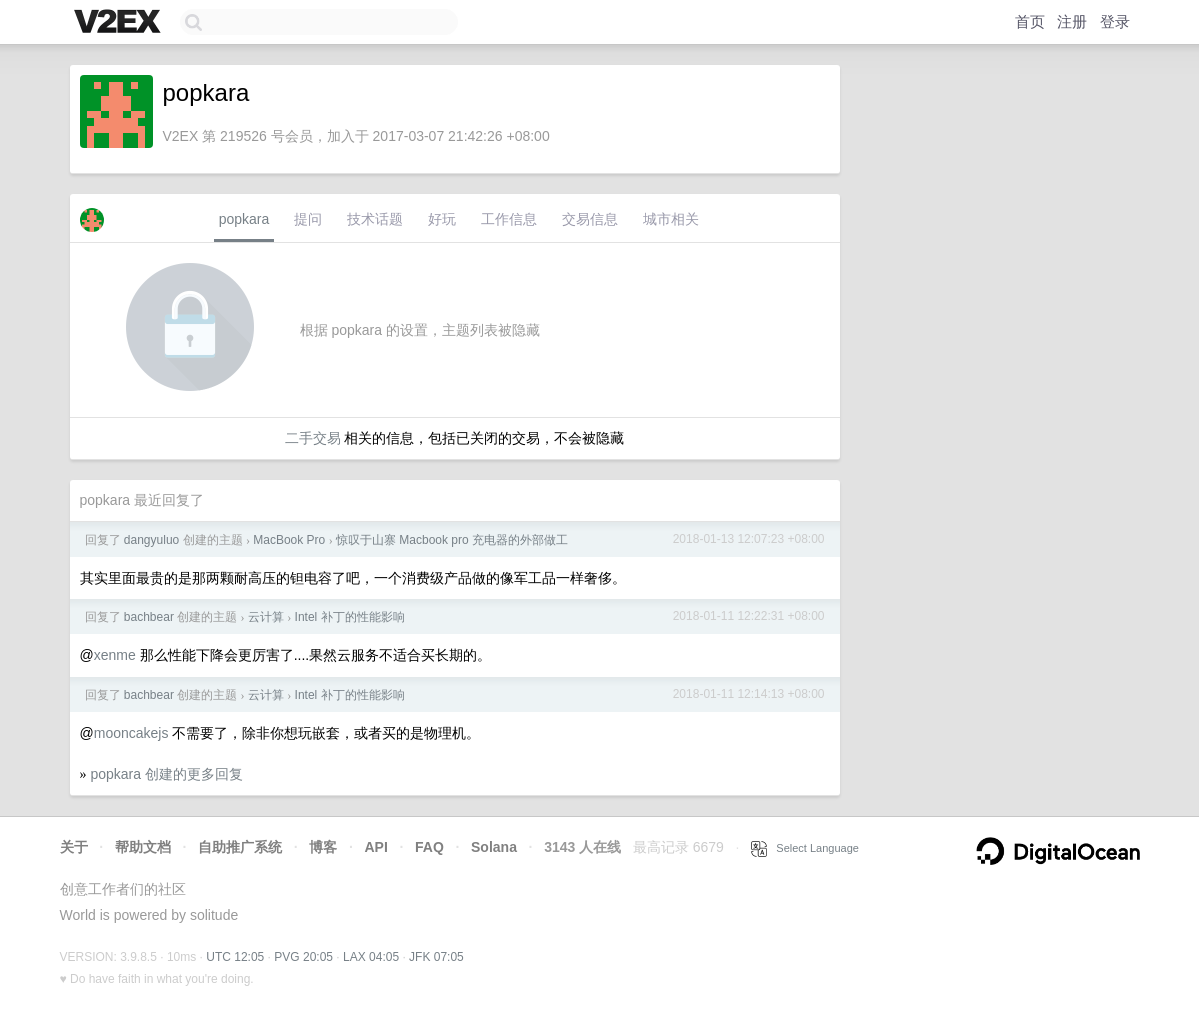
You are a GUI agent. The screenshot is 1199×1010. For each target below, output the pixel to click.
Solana (494, 847)
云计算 (266, 617)
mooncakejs (131, 733)
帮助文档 (143, 847)
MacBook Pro (289, 540)
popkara (244, 219)
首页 (1030, 21)
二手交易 (313, 438)
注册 (1072, 21)
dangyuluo (151, 540)
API (375, 847)
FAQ (429, 847)
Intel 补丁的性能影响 (350, 617)
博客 (323, 847)
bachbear (149, 617)
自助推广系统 (240, 847)
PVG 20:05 (303, 957)
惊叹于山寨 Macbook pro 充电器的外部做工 (452, 540)
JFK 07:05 (436, 957)
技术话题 (375, 219)
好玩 (442, 219)
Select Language (805, 848)
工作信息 (509, 219)
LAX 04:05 (371, 957)
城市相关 (671, 219)
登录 (1115, 21)
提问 (308, 219)
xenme (115, 655)
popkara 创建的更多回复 (166, 774)
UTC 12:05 (235, 957)
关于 (74, 847)
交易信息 (590, 219)
